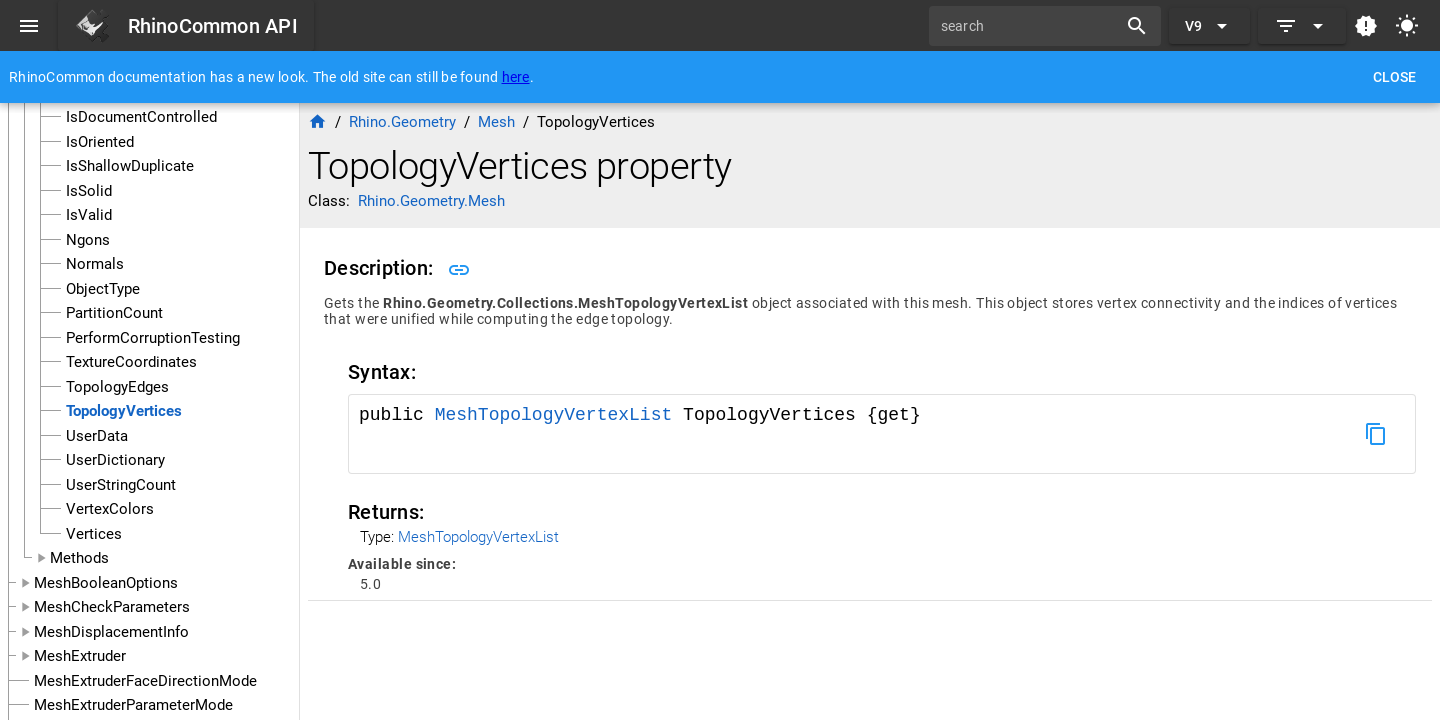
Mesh (496, 122)
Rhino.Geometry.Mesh (431, 201)
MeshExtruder (80, 656)
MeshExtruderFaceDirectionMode (145, 681)
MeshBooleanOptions (106, 583)
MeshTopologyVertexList (559, 415)
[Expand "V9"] (1209, 26)
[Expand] (1302, 26)
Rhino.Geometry (402, 122)
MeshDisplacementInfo (111, 632)
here (516, 77)
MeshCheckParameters (112, 607)
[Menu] (29, 26)
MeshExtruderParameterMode (133, 705)
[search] (1030, 26)
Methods (79, 558)
